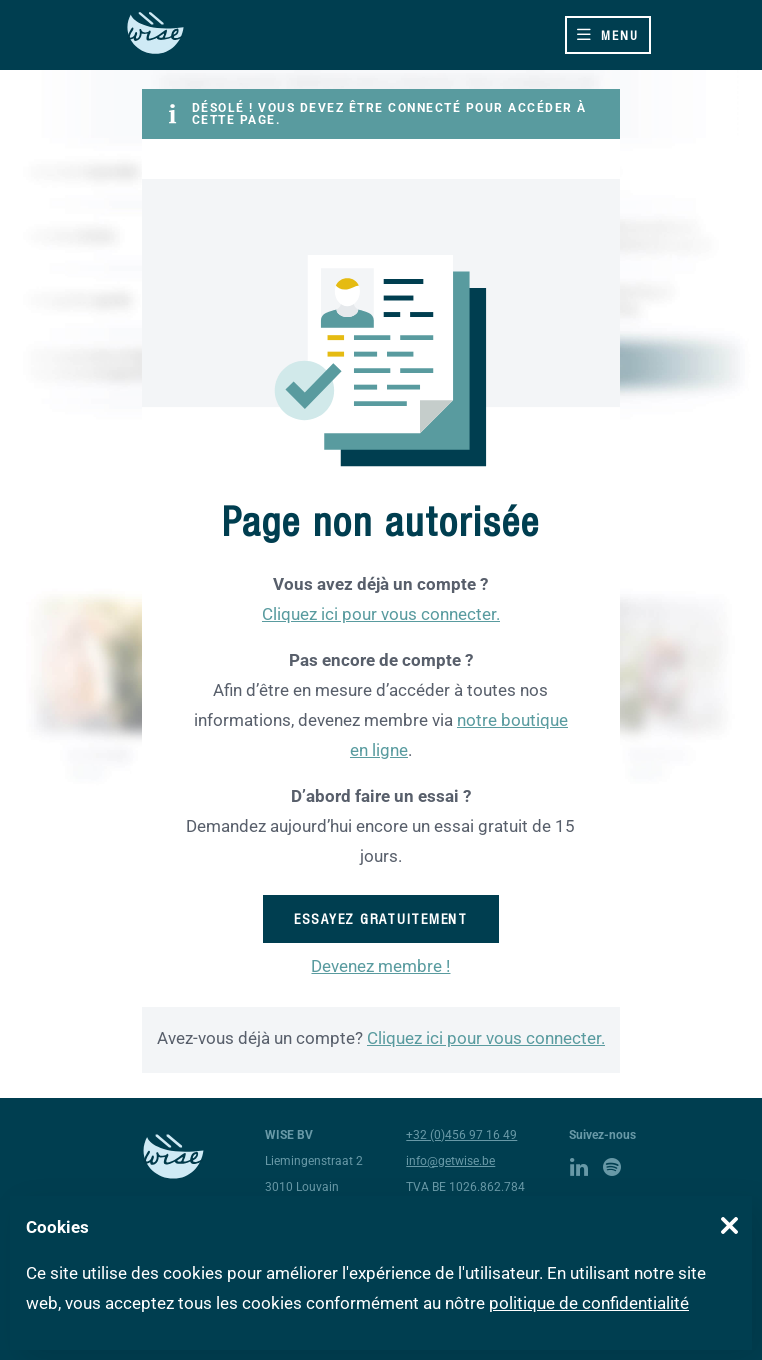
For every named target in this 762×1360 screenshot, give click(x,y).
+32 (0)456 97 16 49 (461, 1135)
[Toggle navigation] (608, 35)
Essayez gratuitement (381, 919)
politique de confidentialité (589, 1303)
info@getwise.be (450, 1161)
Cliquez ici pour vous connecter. (381, 614)
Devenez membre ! (380, 966)
